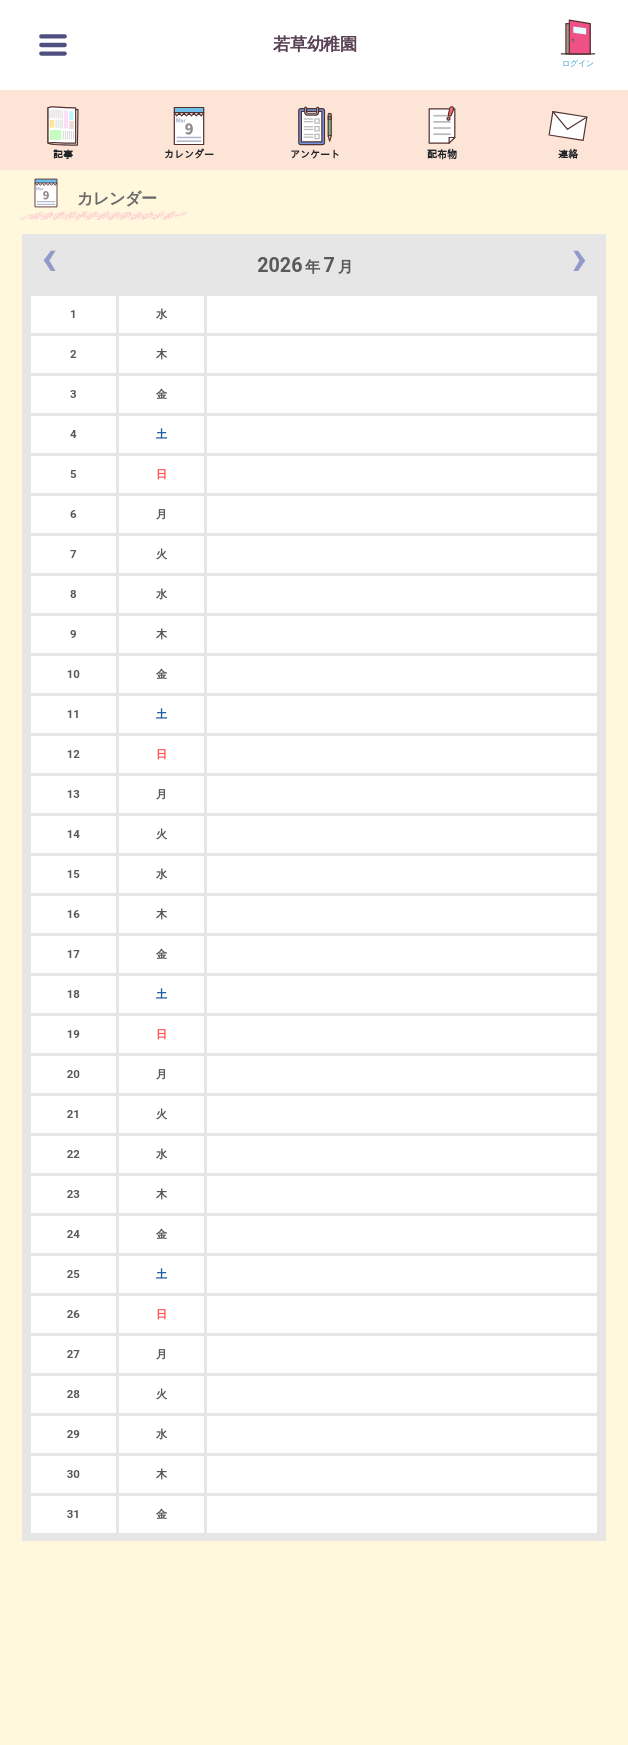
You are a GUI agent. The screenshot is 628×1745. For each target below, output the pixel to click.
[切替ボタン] (53, 45)
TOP (592, 1719)
